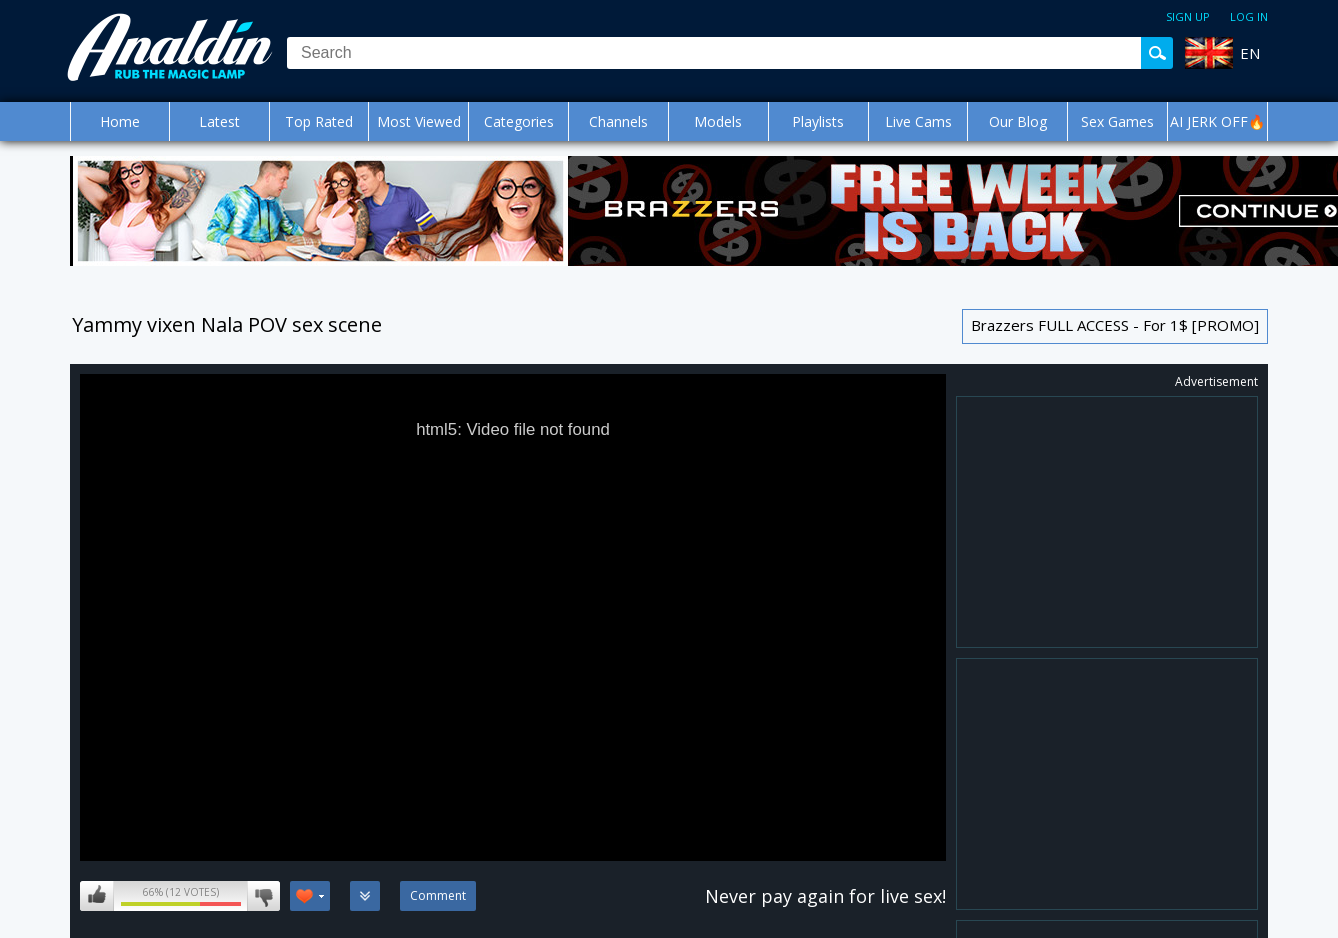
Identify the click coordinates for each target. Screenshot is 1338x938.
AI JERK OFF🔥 (1217, 121)
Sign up (1188, 16)
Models (718, 121)
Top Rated (319, 121)
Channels (618, 121)
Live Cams (918, 121)
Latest (219, 121)
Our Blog (1018, 121)
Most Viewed (419, 121)
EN (1250, 53)
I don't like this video (263, 896)
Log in (1249, 16)
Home (120, 121)
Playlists (818, 121)
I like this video (97, 896)
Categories (519, 121)
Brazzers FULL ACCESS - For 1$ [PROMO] (1115, 325)
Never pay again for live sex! (825, 896)
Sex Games (1117, 121)
